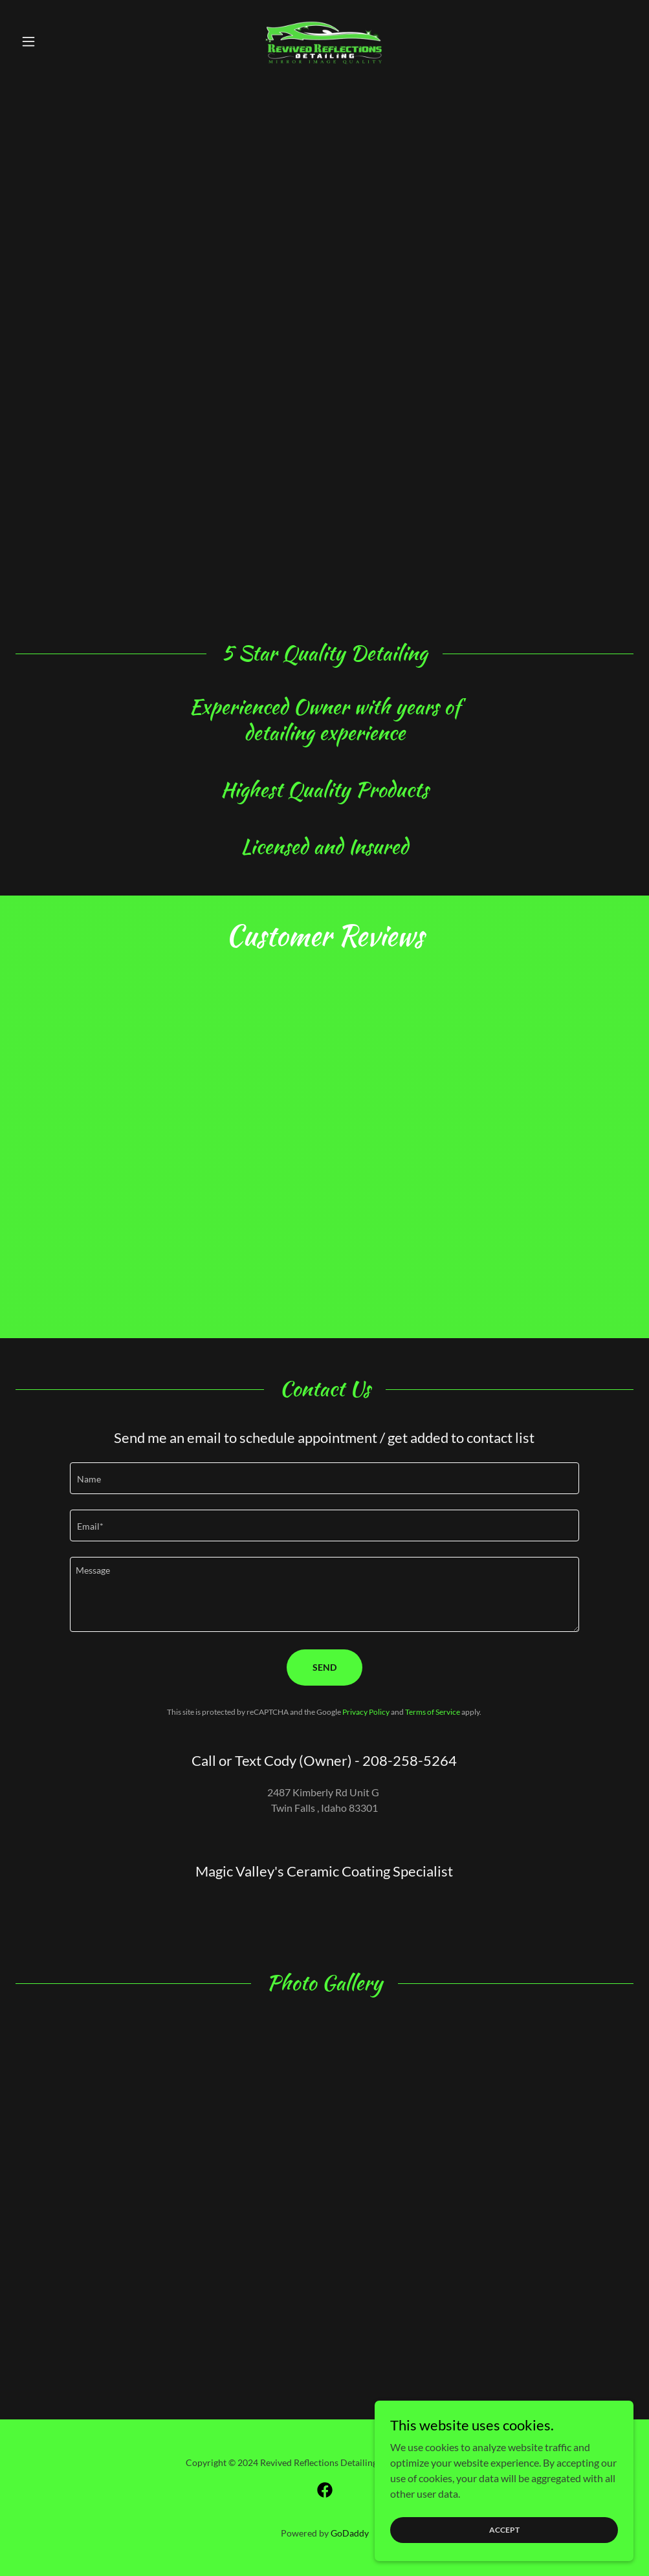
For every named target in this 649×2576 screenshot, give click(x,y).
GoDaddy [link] (350, 2532)
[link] (324, 41)
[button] (62, 41)
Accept (504, 2530)
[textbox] (325, 1478)
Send (324, 1667)
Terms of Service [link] (432, 1712)
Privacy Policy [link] (366, 1712)
